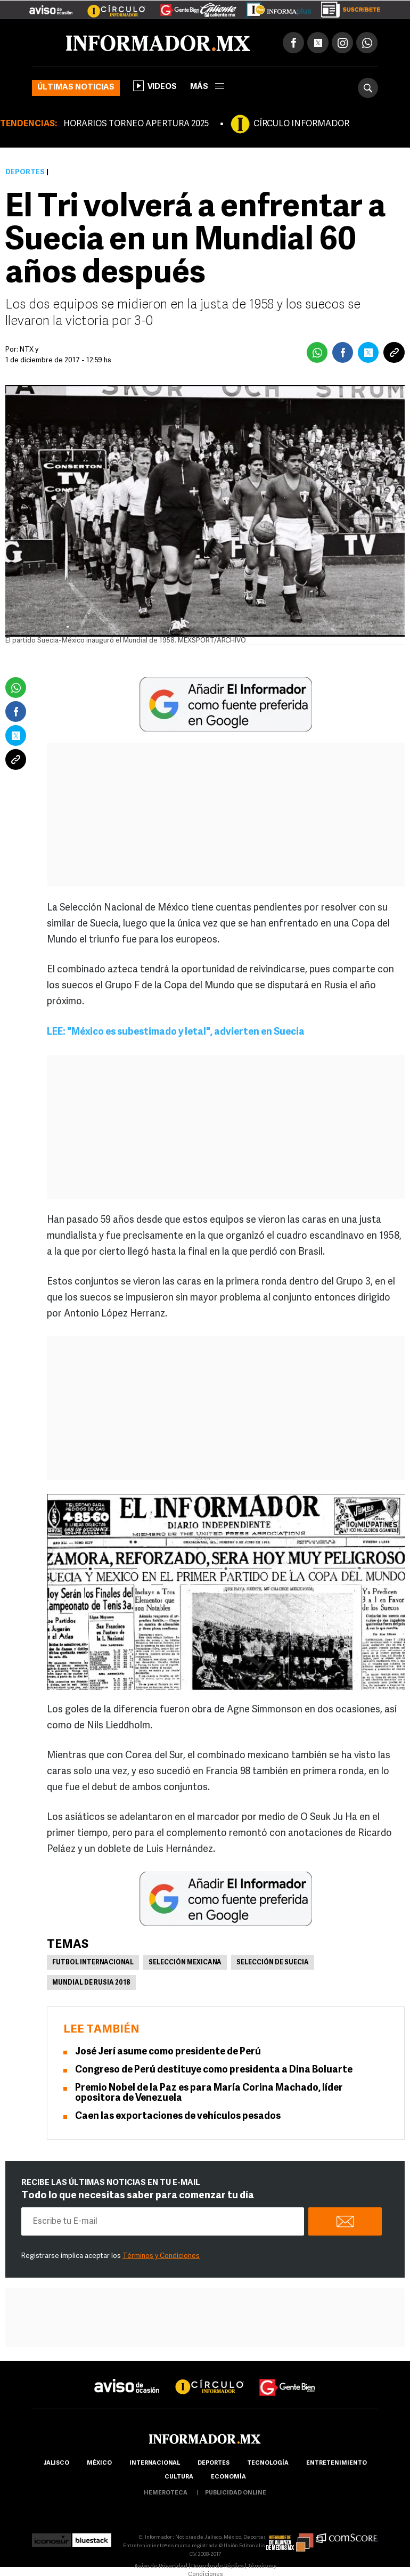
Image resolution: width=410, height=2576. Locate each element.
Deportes (25, 172)
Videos (155, 85)
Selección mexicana (185, 1963)
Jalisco (56, 2463)
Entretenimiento (336, 2463)
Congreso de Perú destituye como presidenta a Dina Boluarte (213, 2070)
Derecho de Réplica (217, 2567)
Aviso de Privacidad (160, 2567)
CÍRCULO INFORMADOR (301, 124)
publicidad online (235, 2493)
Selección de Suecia (272, 1963)
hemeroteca (165, 2493)
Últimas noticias (75, 88)
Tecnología (268, 2463)
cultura (179, 2477)
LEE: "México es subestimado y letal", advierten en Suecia (176, 1032)
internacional (154, 2463)
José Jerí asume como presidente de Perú (168, 2052)
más (207, 87)
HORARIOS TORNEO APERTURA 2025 (136, 124)
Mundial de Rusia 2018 (91, 1983)
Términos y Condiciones (161, 2256)
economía (228, 2477)
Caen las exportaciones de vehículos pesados (178, 2116)
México (99, 2463)
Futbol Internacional (93, 1963)
